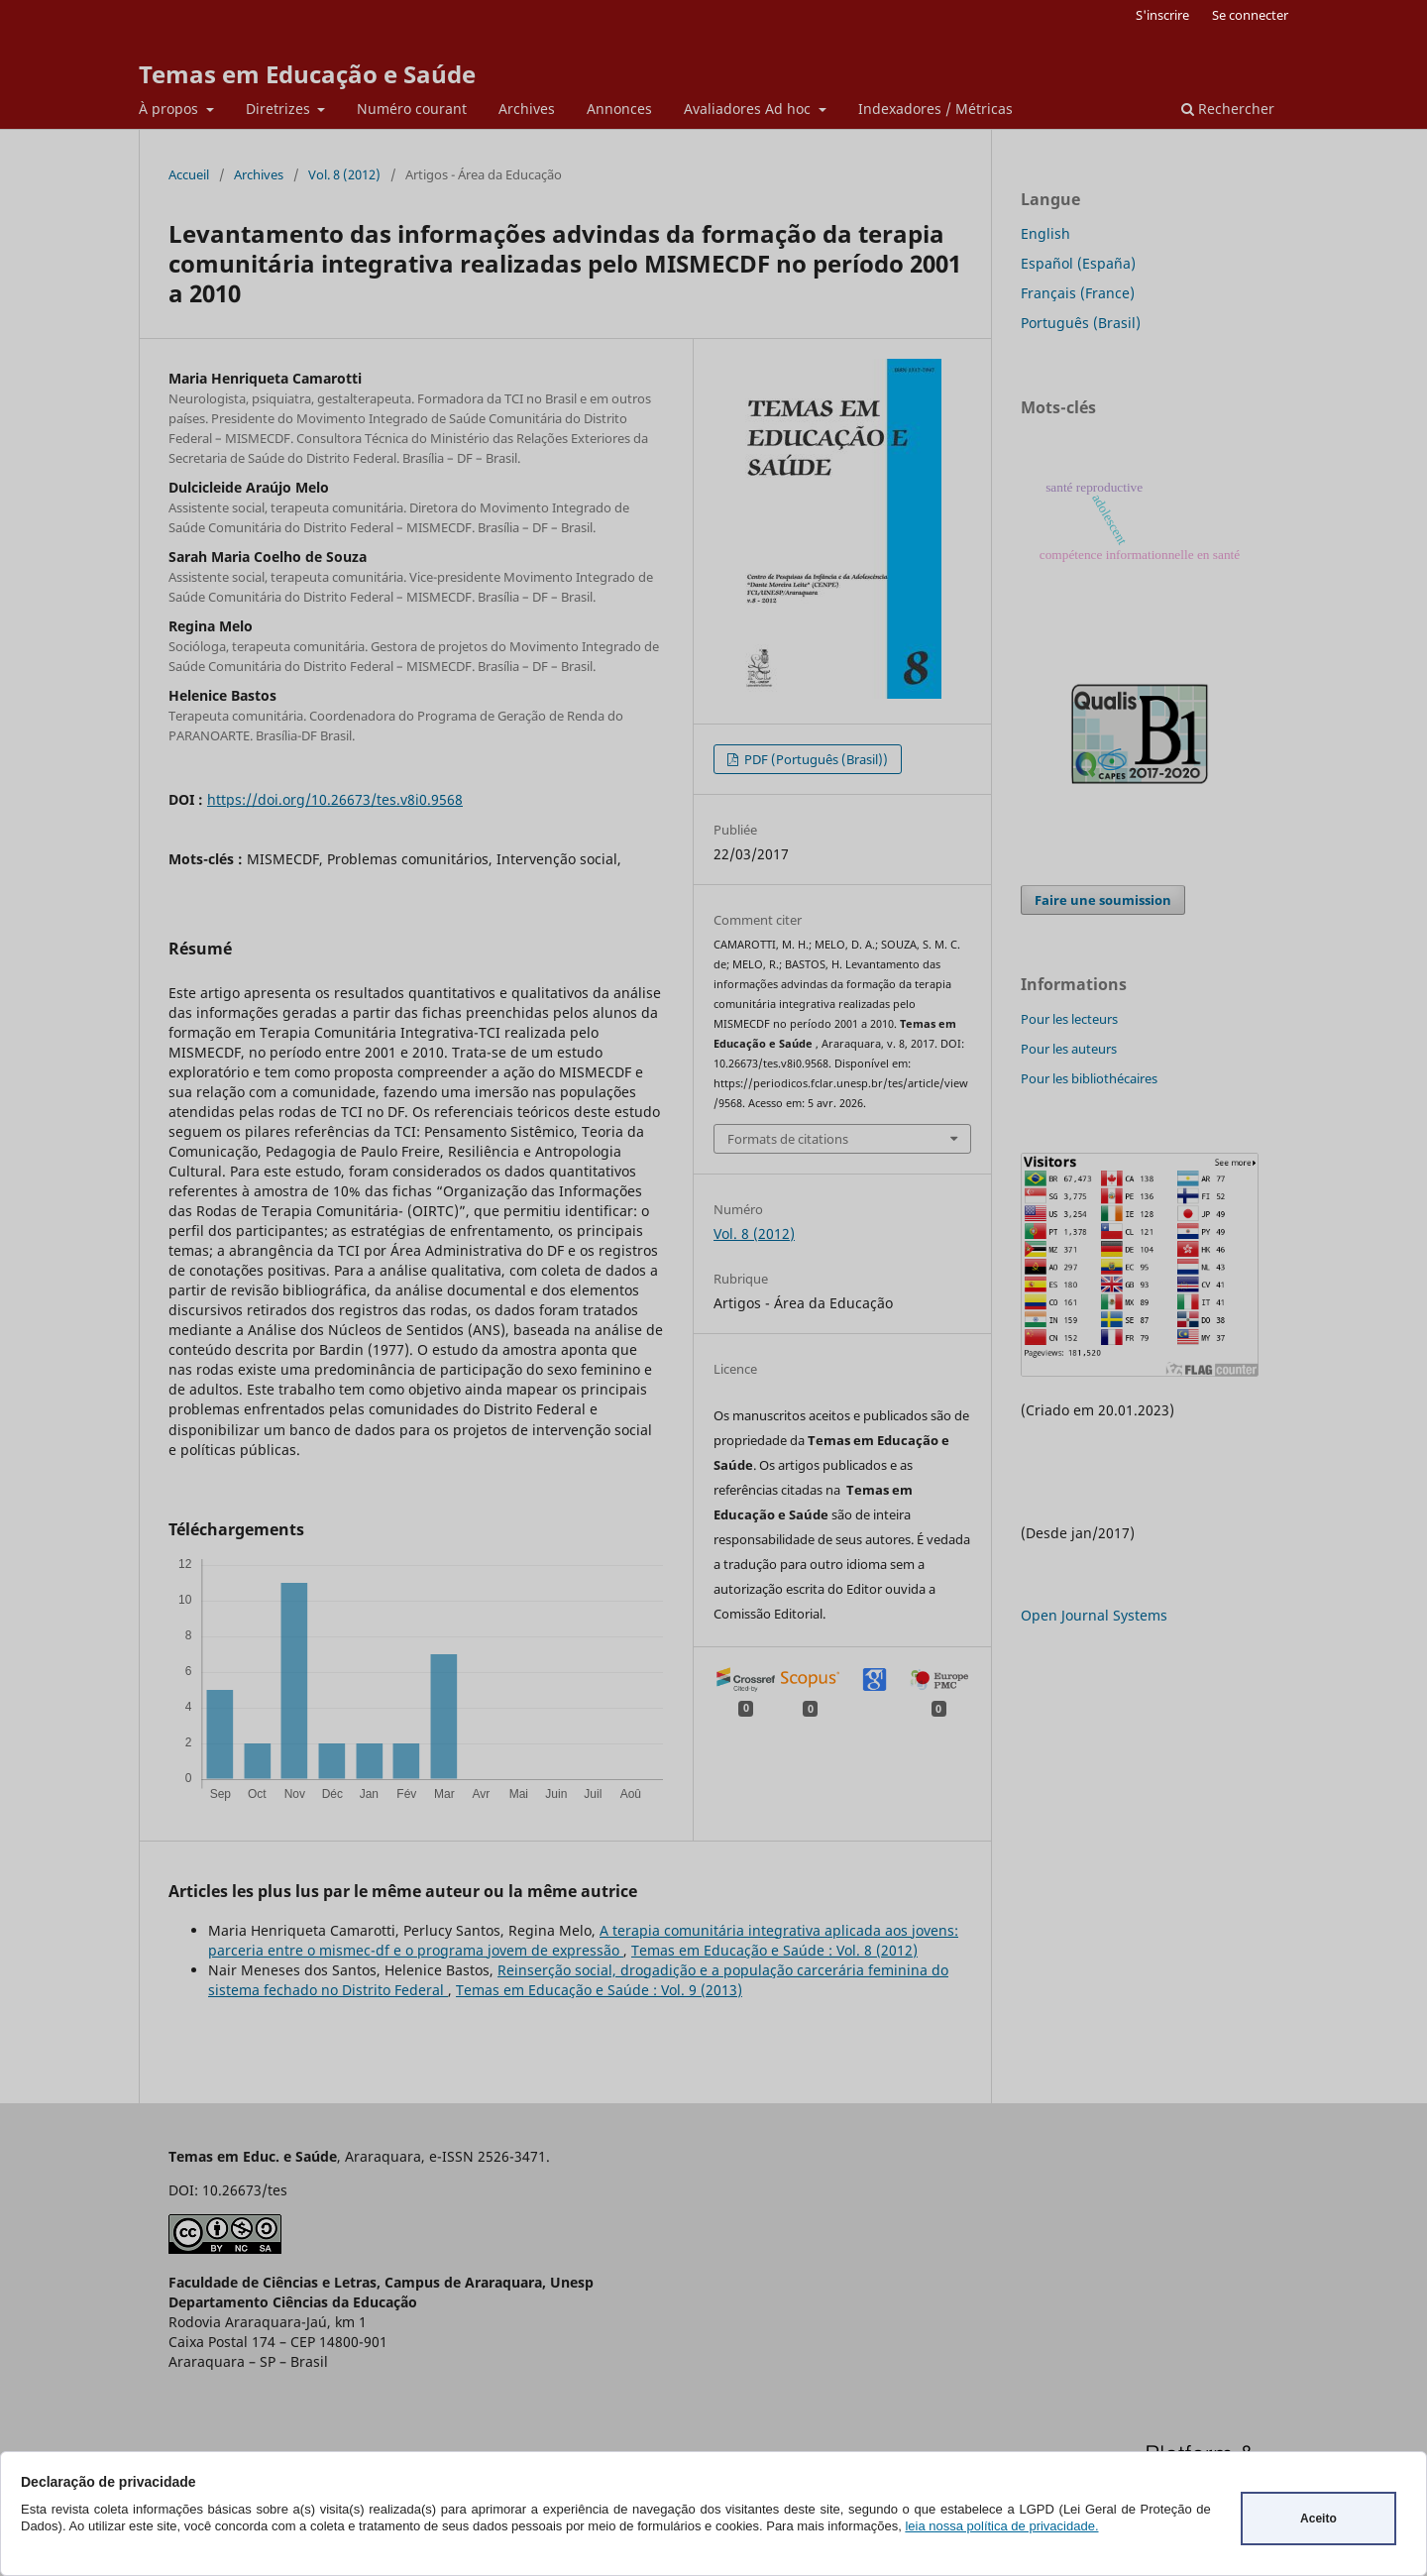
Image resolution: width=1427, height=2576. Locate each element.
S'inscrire (1162, 15)
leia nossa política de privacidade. (1001, 2526)
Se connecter (1250, 15)
